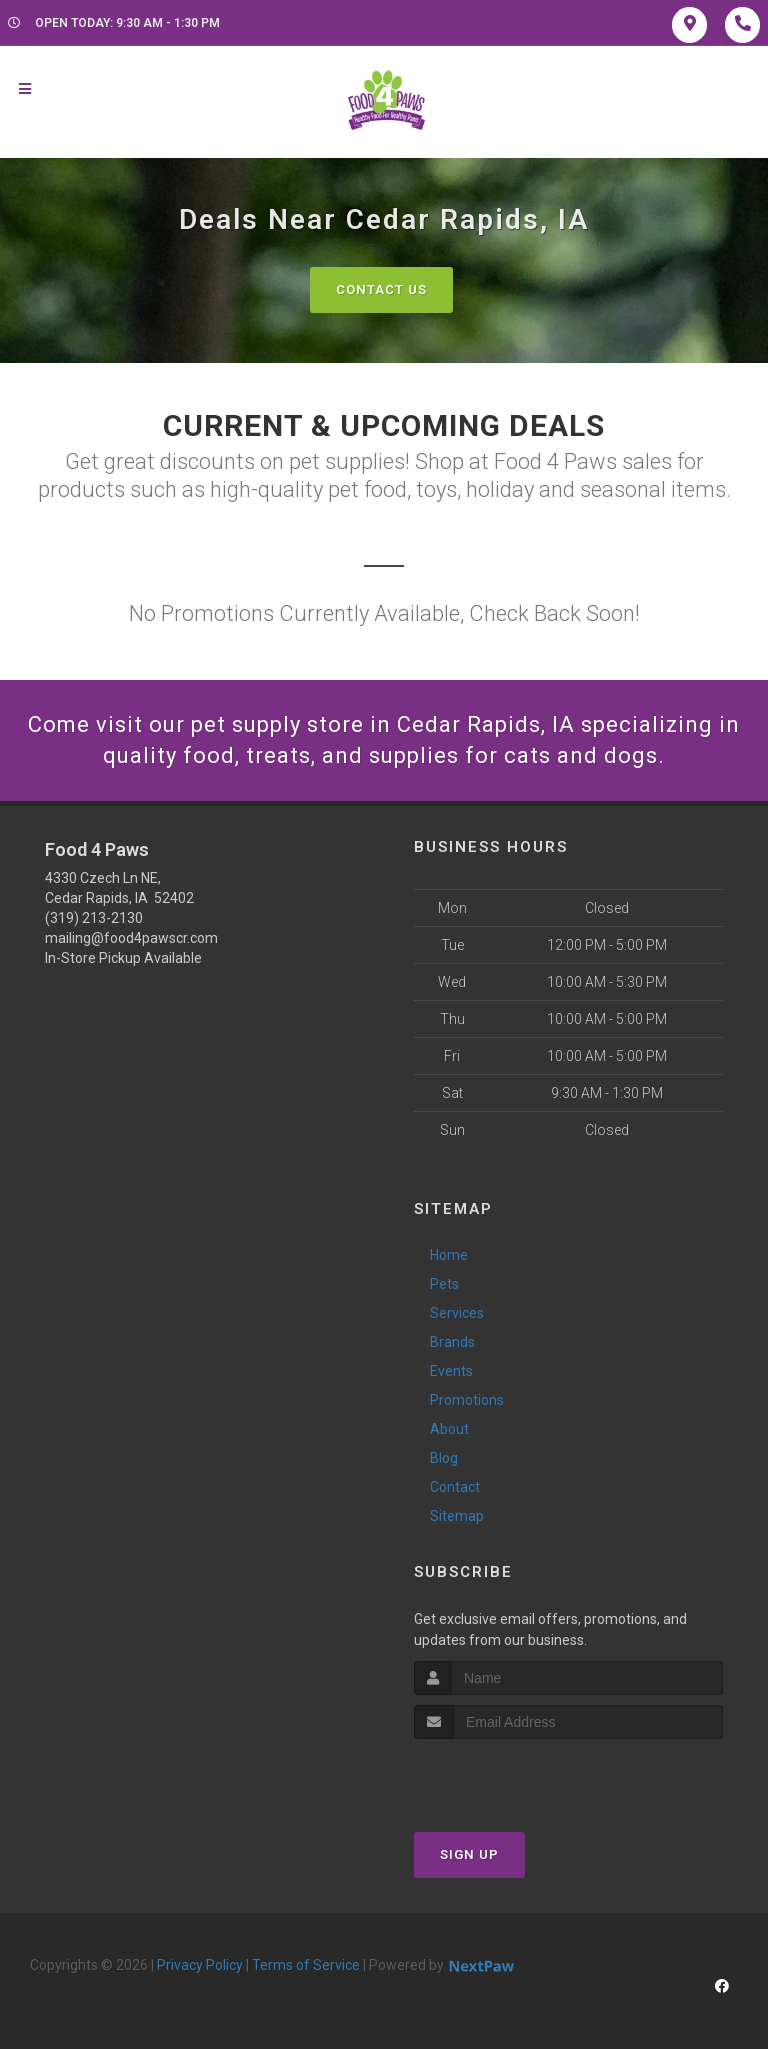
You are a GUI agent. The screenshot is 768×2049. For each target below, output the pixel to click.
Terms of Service (306, 1965)
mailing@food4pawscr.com (131, 938)
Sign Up (469, 1854)
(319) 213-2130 (94, 918)
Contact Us (381, 289)
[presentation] (520, 1776)
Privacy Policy (200, 1965)
